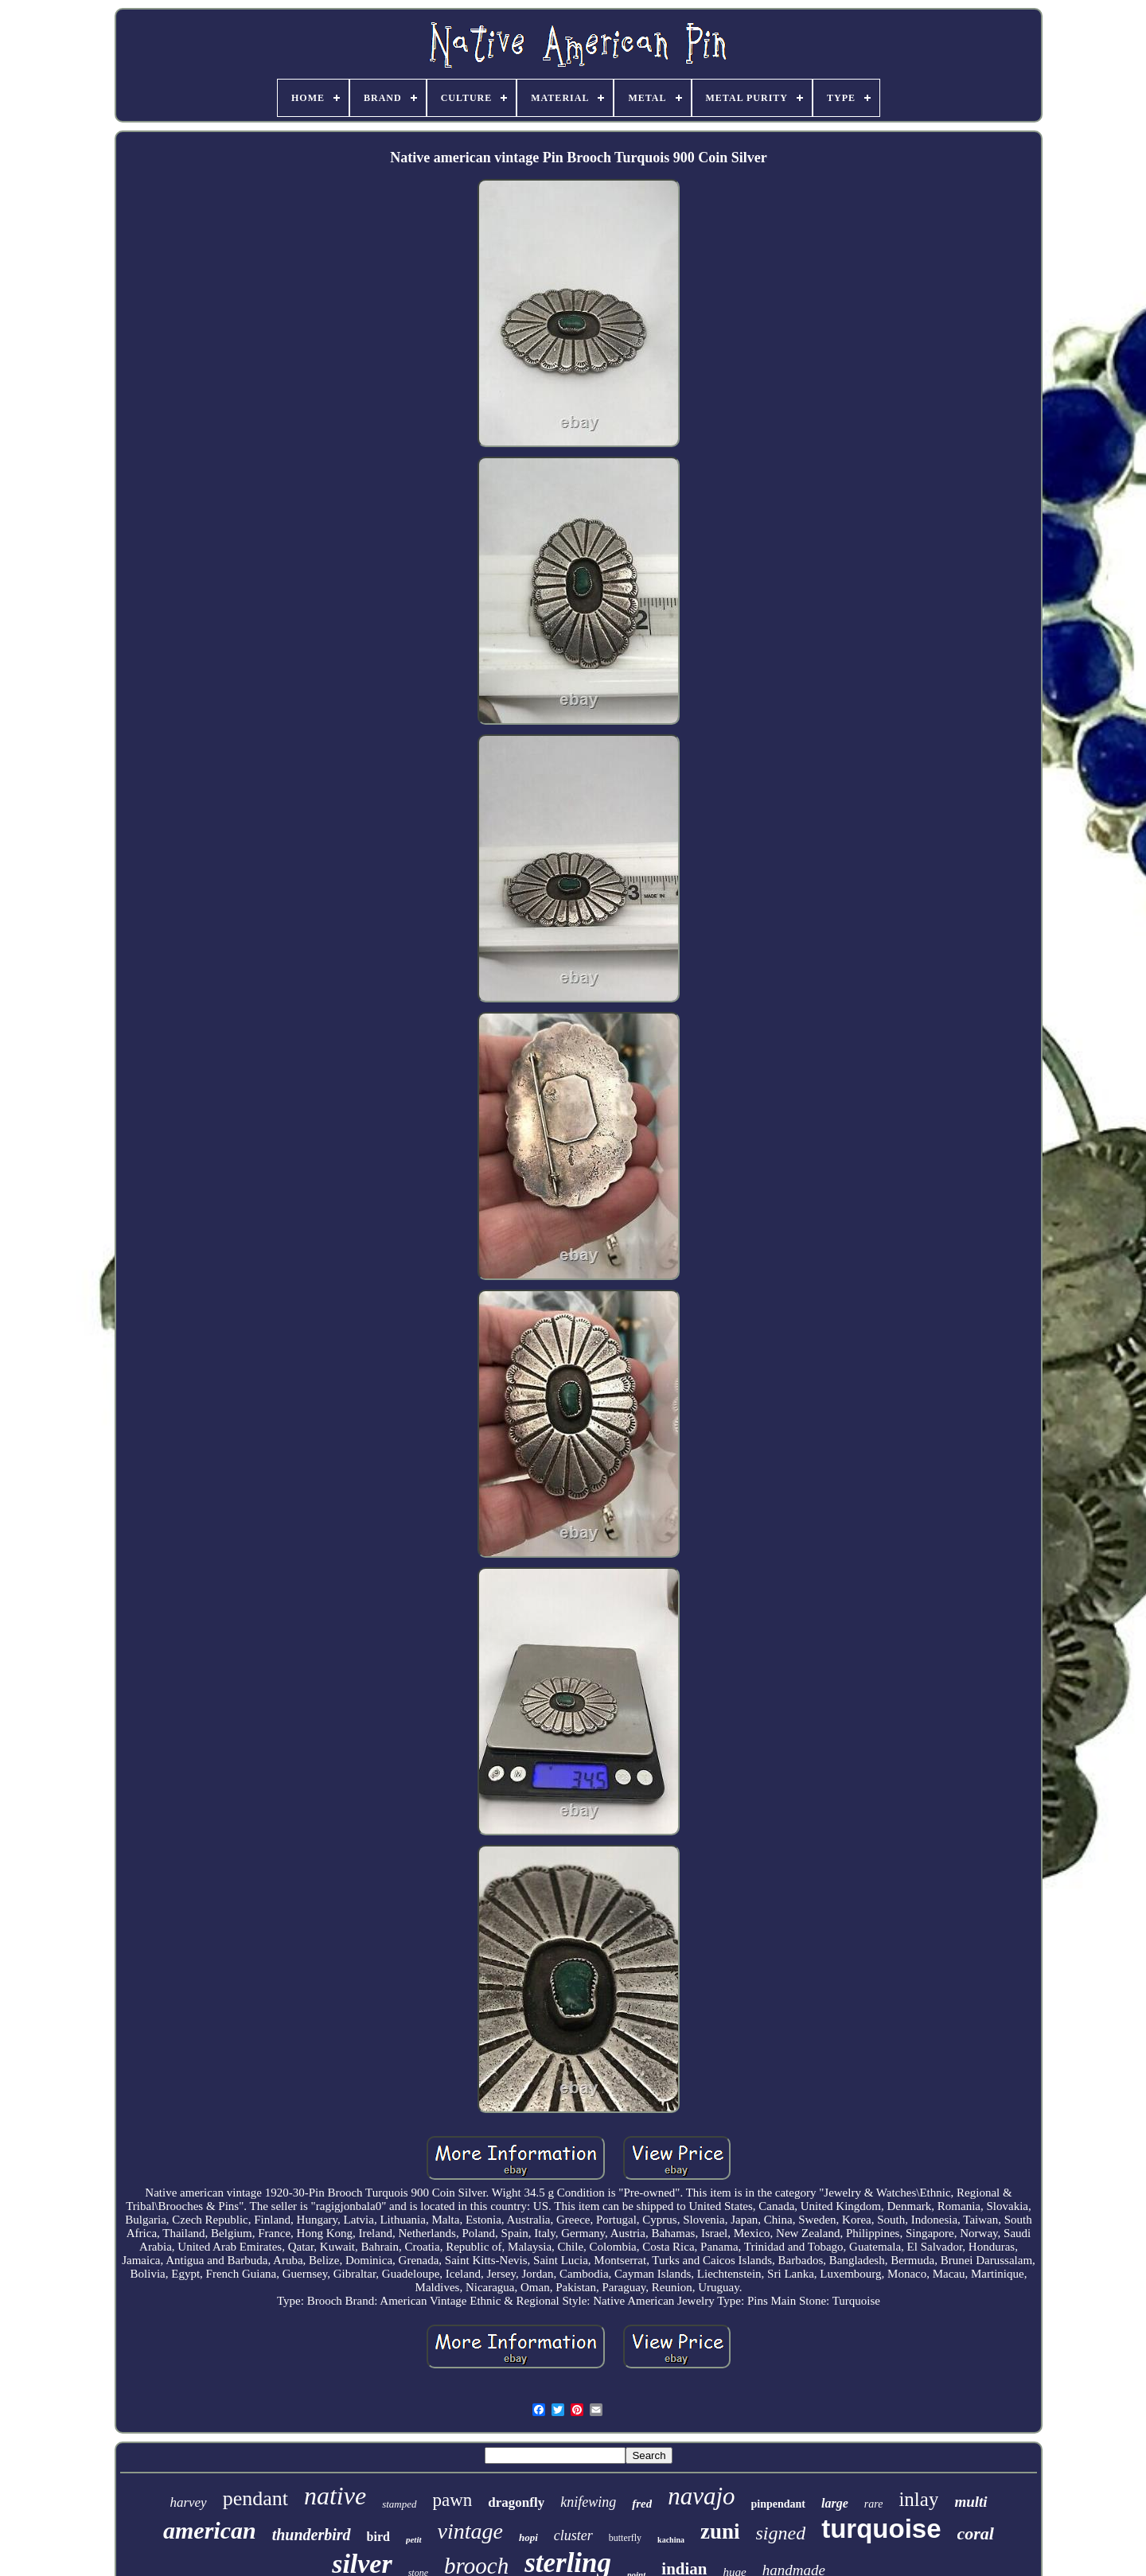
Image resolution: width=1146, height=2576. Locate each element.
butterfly (625, 2537)
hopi (528, 2537)
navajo (701, 2496)
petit (414, 2539)
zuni (720, 2531)
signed (781, 2533)
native (335, 2495)
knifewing (588, 2502)
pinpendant (778, 2504)
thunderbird (311, 2534)
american (209, 2530)
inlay (918, 2499)
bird (378, 2536)
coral (975, 2533)
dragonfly (516, 2502)
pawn (453, 2500)
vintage (470, 2531)
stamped (399, 2504)
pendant (255, 2498)
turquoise (881, 2528)
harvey (188, 2502)
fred (642, 2503)
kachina (670, 2539)
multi (970, 2501)
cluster (573, 2535)
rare (873, 2504)
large (834, 2503)
